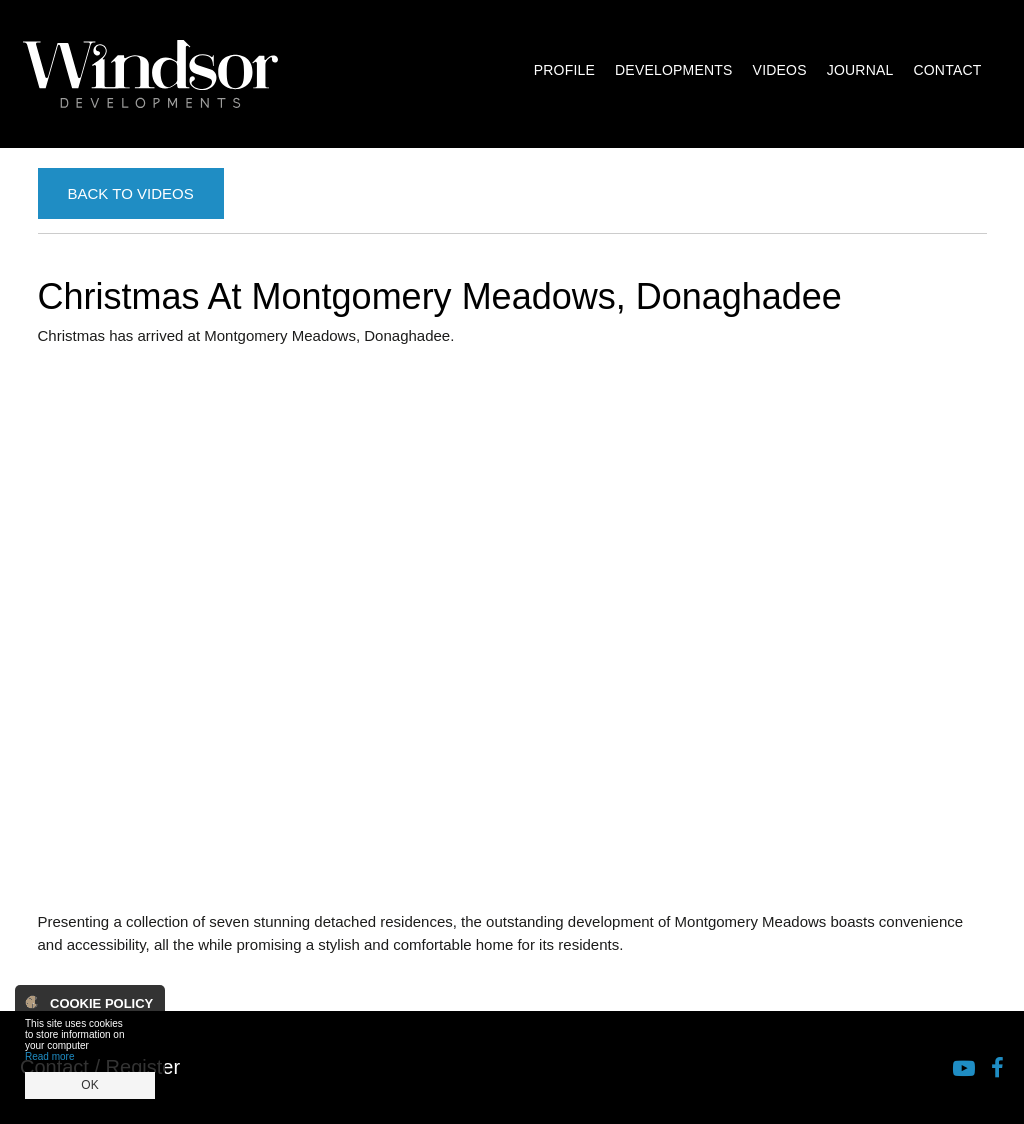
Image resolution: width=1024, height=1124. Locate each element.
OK (89, 1085)
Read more (49, 1056)
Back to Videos (131, 193)
